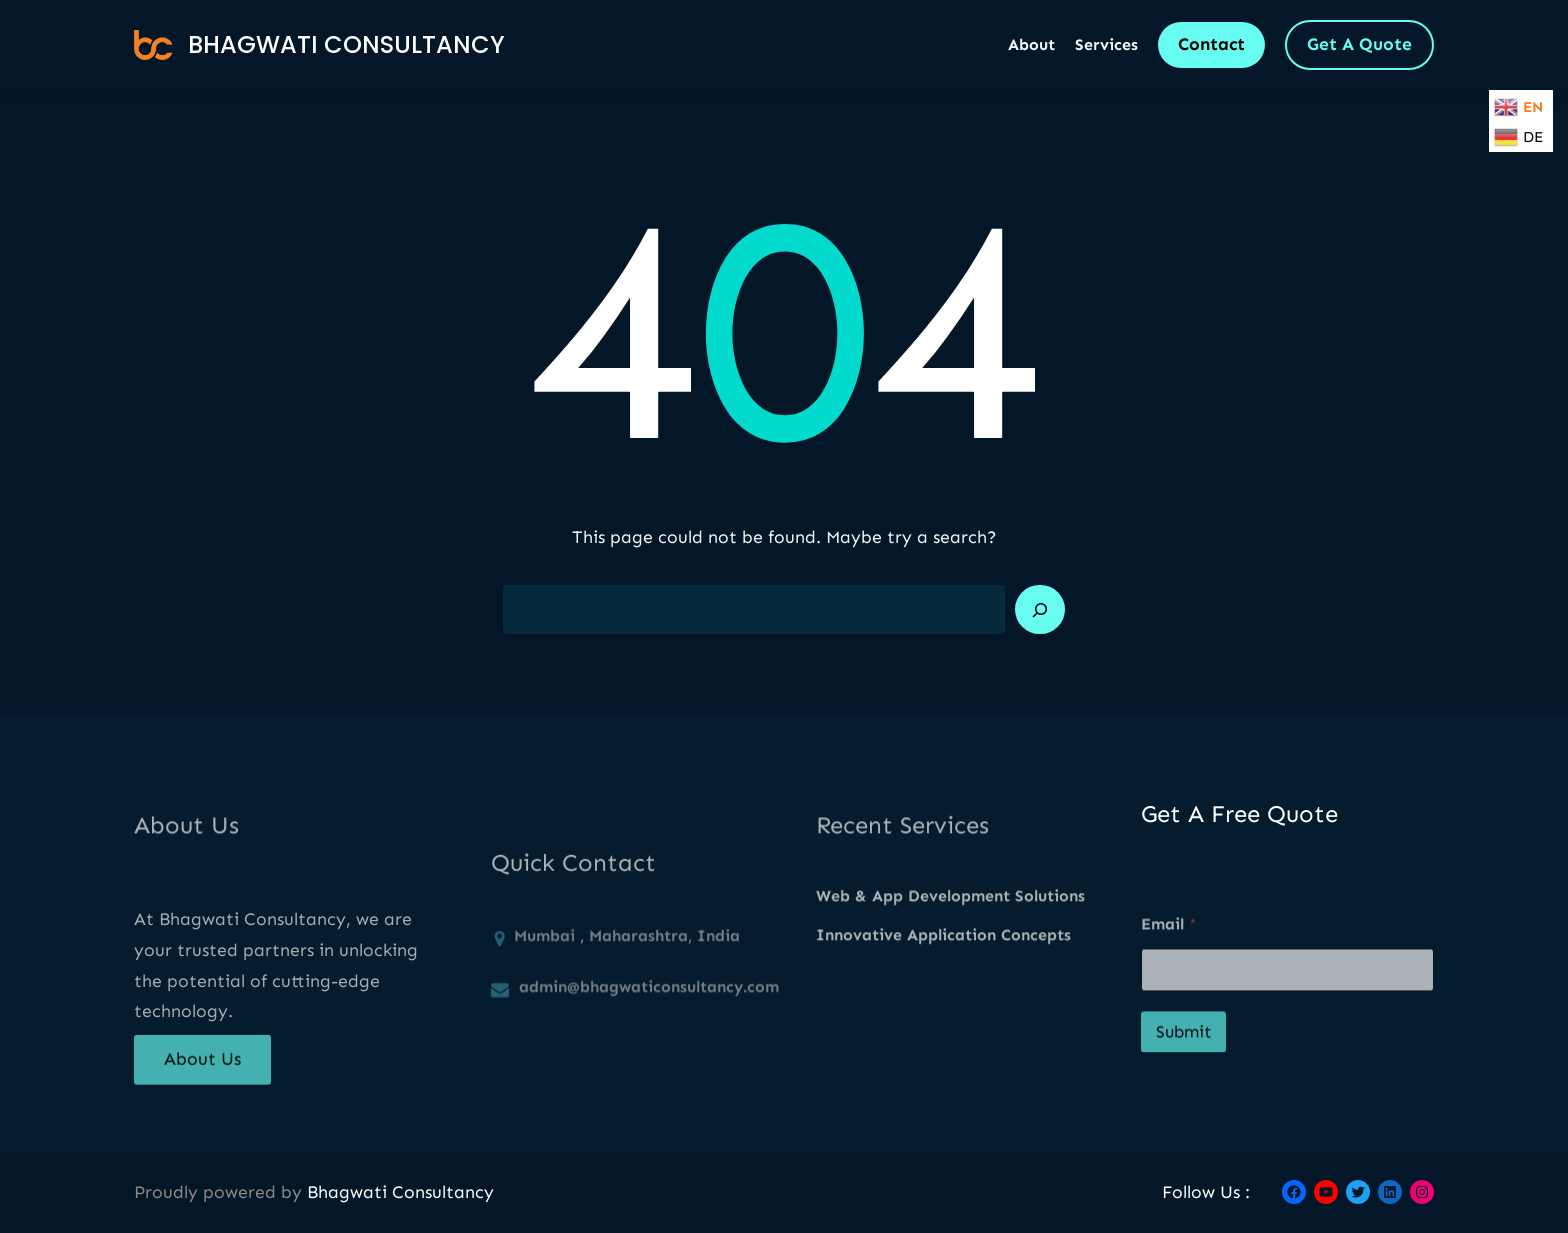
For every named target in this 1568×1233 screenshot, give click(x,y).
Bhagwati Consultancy (346, 44)
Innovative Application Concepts (943, 950)
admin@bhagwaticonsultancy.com (649, 1032)
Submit (1183, 1070)
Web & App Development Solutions (950, 911)
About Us (202, 1072)
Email (1169, 962)
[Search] (1040, 610)
